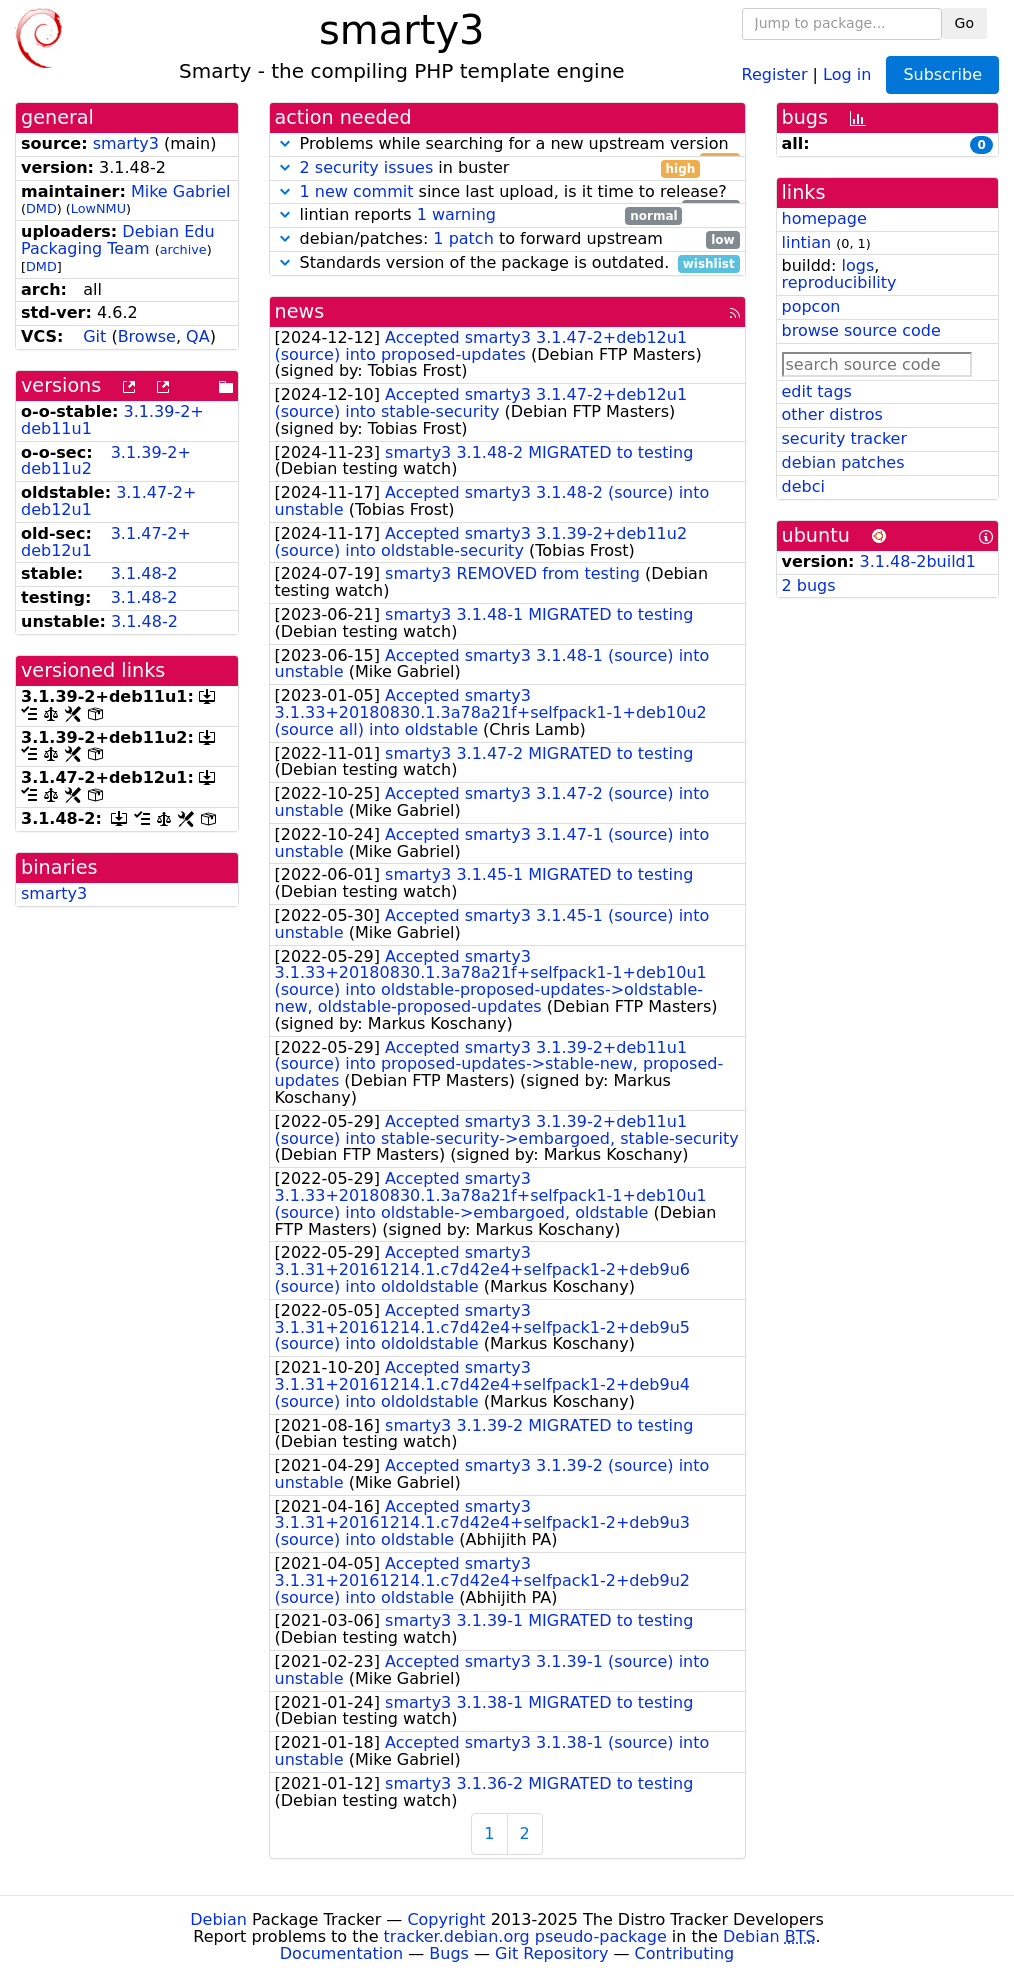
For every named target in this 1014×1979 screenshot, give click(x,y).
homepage (824, 218)
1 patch (463, 238)
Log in (847, 73)
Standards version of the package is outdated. (507, 263)
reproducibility (839, 282)
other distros (832, 414)
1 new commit (357, 191)
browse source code (861, 330)
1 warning (456, 214)
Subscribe (942, 74)
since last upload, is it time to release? (507, 192)
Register (775, 73)
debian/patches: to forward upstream (507, 239)
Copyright (446, 1919)
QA (198, 336)
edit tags (817, 391)
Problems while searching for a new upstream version (507, 144)
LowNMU (98, 208)
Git (94, 336)
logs (857, 265)
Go (964, 23)
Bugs (449, 1953)
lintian (807, 242)
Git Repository (551, 1953)
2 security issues (367, 167)
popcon (811, 306)
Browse (147, 336)
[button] (285, 143)
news (300, 311)
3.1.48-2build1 (918, 561)
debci (803, 486)
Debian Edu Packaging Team (118, 240)
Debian (218, 1919)
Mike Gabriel (181, 191)
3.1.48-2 (144, 573)
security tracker (845, 438)
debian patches (843, 462)
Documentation (341, 1953)
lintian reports (479, 215)
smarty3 (126, 143)
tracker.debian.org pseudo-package (525, 1936)
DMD (41, 208)
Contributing (685, 1953)
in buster (488, 168)
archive (183, 249)
